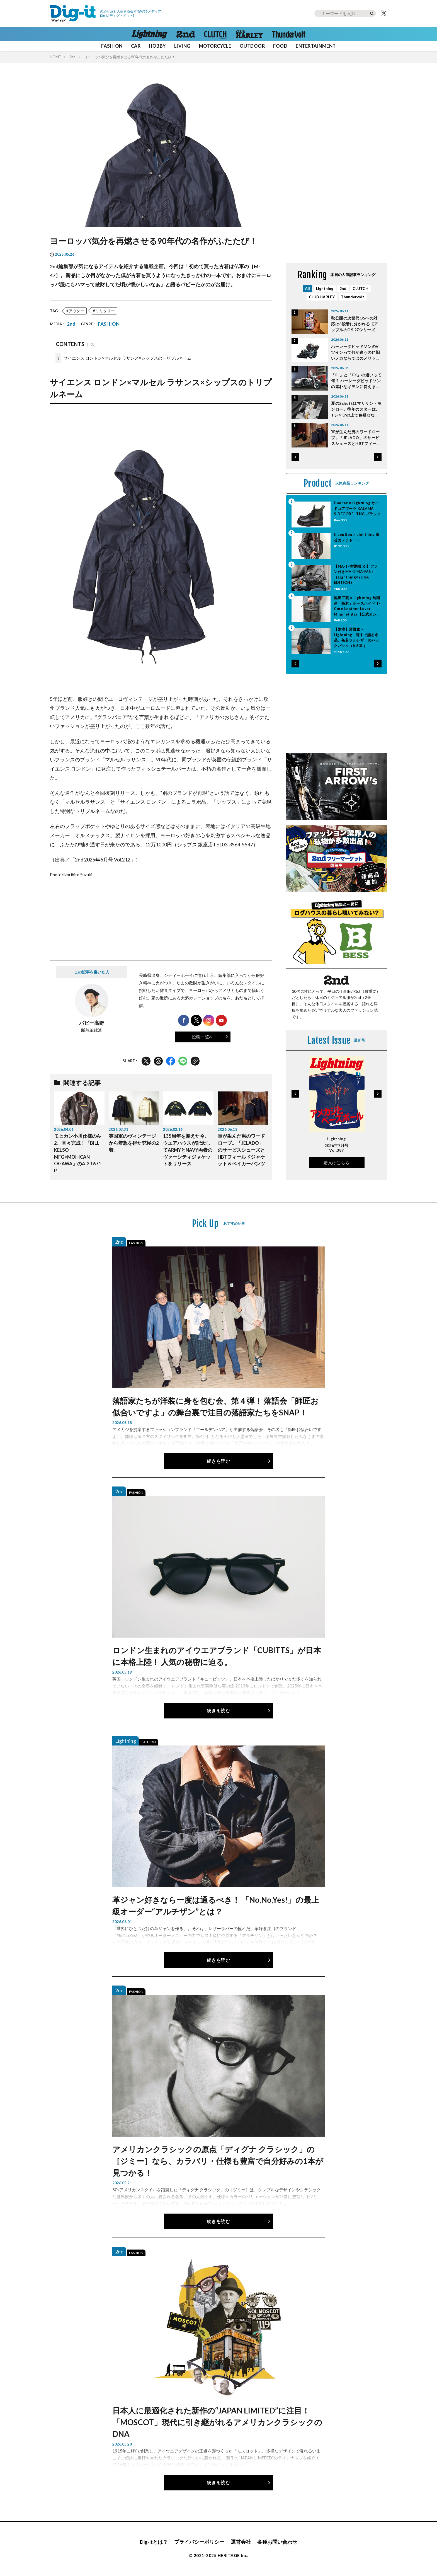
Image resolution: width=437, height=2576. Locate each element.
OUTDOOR (252, 46)
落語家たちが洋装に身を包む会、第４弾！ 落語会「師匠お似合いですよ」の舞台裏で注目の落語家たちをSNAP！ (215, 1406)
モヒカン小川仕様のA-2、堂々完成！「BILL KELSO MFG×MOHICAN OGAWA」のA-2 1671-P (78, 1153)
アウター (76, 310)
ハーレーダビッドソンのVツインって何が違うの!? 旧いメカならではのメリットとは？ (355, 352)
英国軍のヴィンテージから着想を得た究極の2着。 (134, 1143)
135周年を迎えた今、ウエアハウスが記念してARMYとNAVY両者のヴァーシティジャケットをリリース (187, 1149)
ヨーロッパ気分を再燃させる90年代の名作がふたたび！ (129, 57)
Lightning (324, 288)
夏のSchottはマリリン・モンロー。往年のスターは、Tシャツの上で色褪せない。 (356, 409)
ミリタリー (105, 310)
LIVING (182, 46)
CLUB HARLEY (322, 296)
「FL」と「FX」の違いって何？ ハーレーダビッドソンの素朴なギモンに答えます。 (356, 380)
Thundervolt (352, 296)
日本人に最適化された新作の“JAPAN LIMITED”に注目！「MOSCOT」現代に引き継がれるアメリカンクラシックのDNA (217, 2422)
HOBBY (157, 46)
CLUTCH (360, 288)
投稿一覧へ (202, 1036)
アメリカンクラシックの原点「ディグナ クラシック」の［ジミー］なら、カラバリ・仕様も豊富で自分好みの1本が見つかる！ (217, 2160)
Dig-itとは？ (154, 2542)
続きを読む (218, 1461)
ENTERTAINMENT (316, 46)
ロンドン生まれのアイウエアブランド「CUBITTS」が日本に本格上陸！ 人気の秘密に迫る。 (216, 1656)
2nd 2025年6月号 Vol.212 (102, 860)
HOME (55, 57)
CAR (136, 46)
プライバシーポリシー (199, 2542)
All (307, 288)
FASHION (111, 46)
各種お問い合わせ (277, 2542)
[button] (295, 457)
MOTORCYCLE (215, 46)
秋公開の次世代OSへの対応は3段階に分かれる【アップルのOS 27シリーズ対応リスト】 (355, 324)
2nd (72, 57)
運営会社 (241, 2542)
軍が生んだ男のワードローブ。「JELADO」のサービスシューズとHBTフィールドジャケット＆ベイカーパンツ (241, 1149)
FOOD (280, 46)
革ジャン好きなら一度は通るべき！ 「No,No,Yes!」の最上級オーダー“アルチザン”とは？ (215, 1905)
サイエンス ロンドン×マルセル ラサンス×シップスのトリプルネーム (123, 358)
